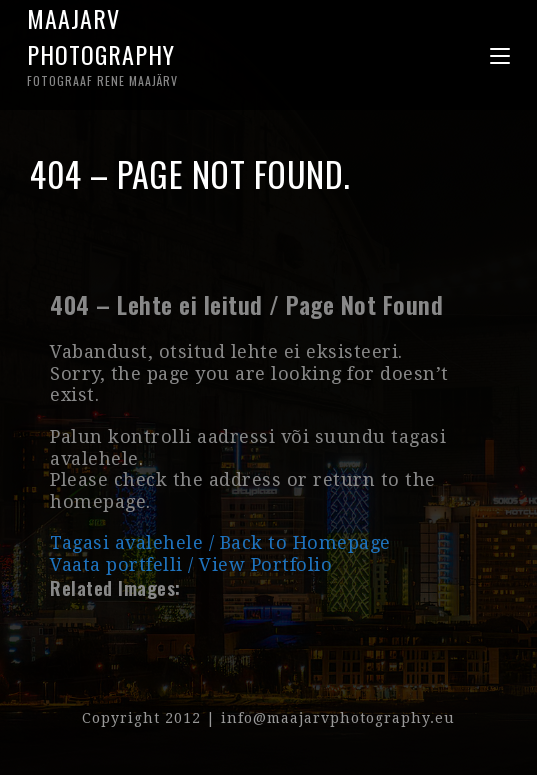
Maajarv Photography (148, 45)
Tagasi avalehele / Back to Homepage (220, 542)
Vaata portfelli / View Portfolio (191, 564)
